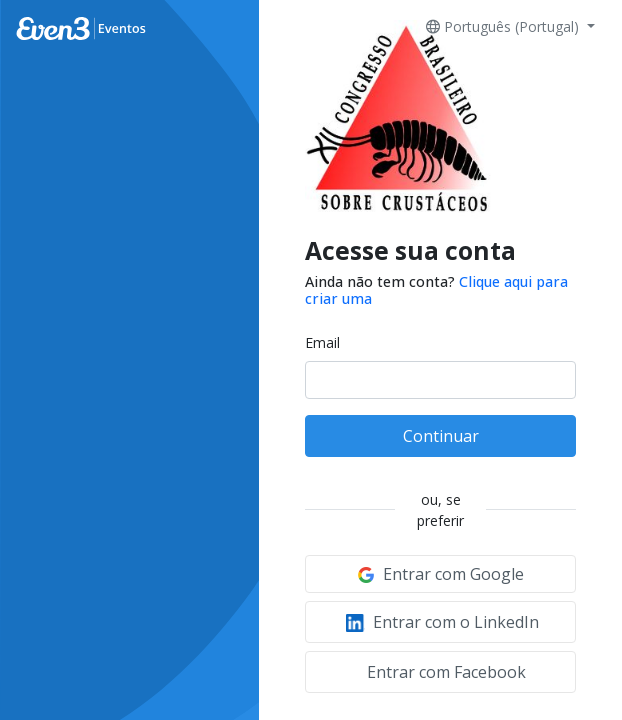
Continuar (441, 436)
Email (322, 342)
